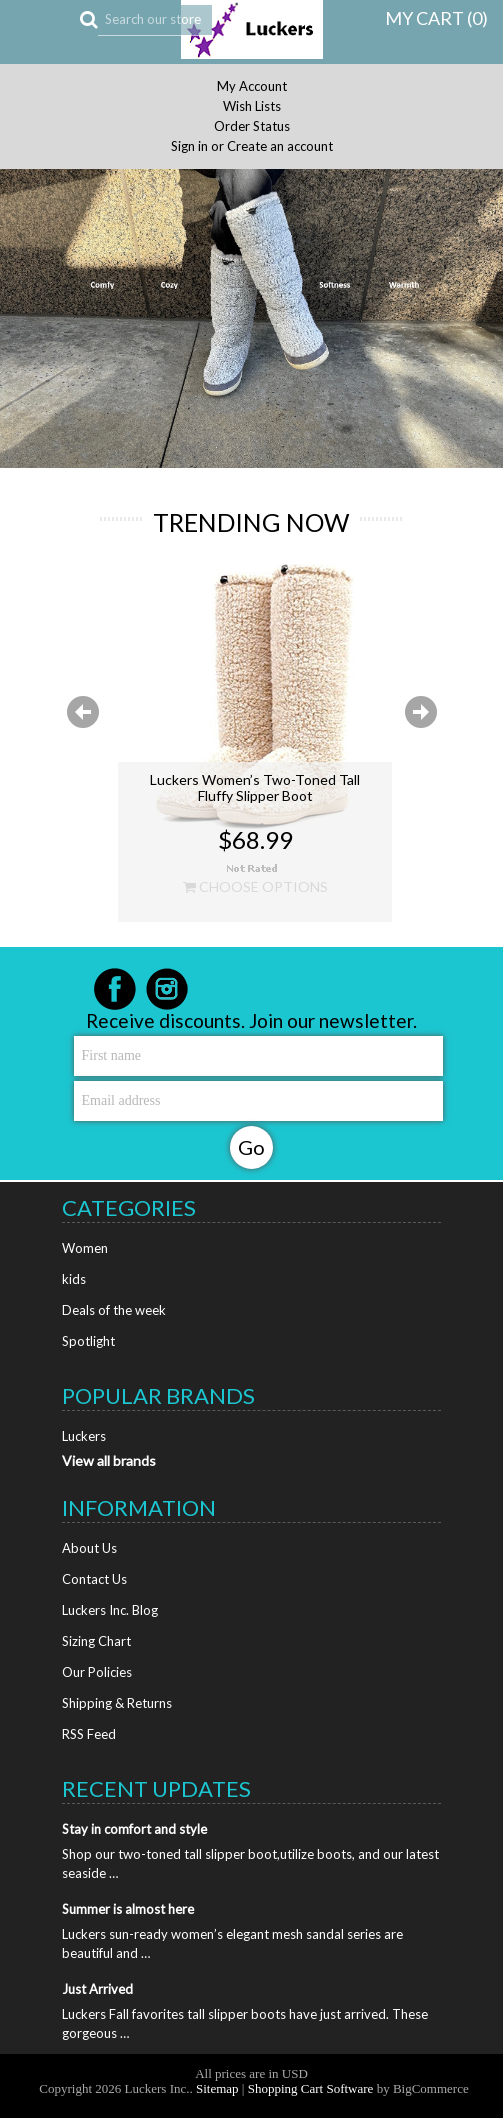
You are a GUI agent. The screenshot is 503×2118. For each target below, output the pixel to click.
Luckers (84, 1436)
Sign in (189, 146)
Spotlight (88, 1341)
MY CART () (436, 18)
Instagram (167, 989)
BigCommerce (431, 2088)
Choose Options (255, 887)
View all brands (109, 1460)
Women (85, 1248)
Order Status (252, 126)
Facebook (115, 989)
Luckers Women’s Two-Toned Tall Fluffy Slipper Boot (255, 787)
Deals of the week (114, 1310)
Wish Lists (252, 106)
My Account (252, 86)
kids (74, 1279)
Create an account (280, 146)
